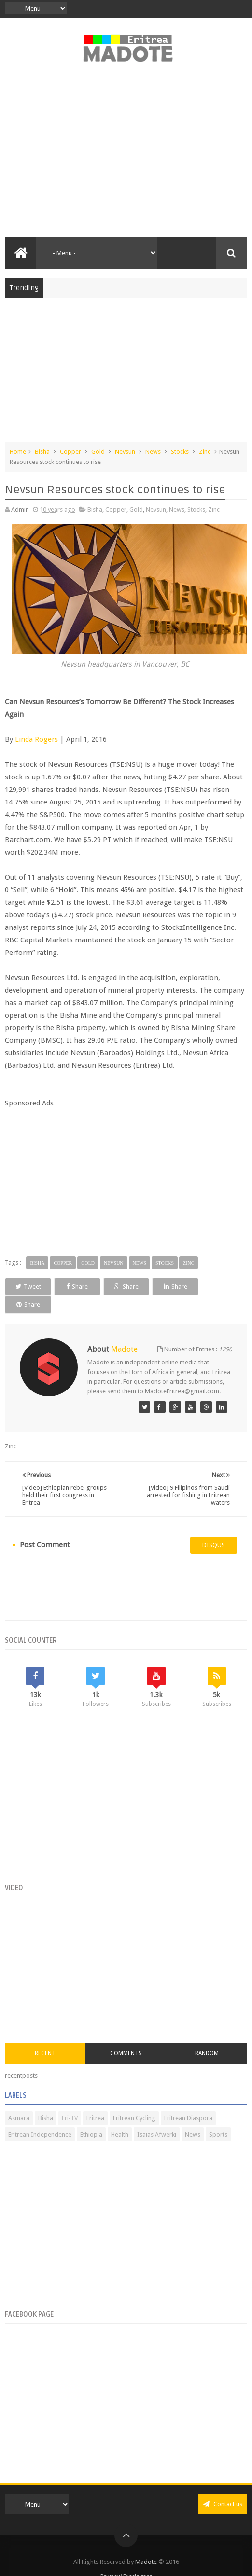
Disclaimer (137, 2558)
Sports (218, 2116)
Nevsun (125, 451)
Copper (70, 451)
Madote (146, 2543)
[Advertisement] (126, 155)
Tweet (28, 1286)
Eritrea (95, 2099)
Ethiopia (91, 2116)
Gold (98, 451)
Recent (45, 2034)
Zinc (204, 451)
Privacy (110, 2558)
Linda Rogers (36, 739)
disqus (213, 1526)
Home (18, 451)
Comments (126, 2034)
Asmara (18, 2099)
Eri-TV (70, 2099)
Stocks (180, 451)
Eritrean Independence (39, 2116)
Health (119, 2116)
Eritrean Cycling (134, 2099)
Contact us (222, 2485)
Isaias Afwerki (156, 2116)
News (153, 451)
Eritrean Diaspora (188, 2099)
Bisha (42, 451)
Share (77, 1286)
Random (207, 2034)
